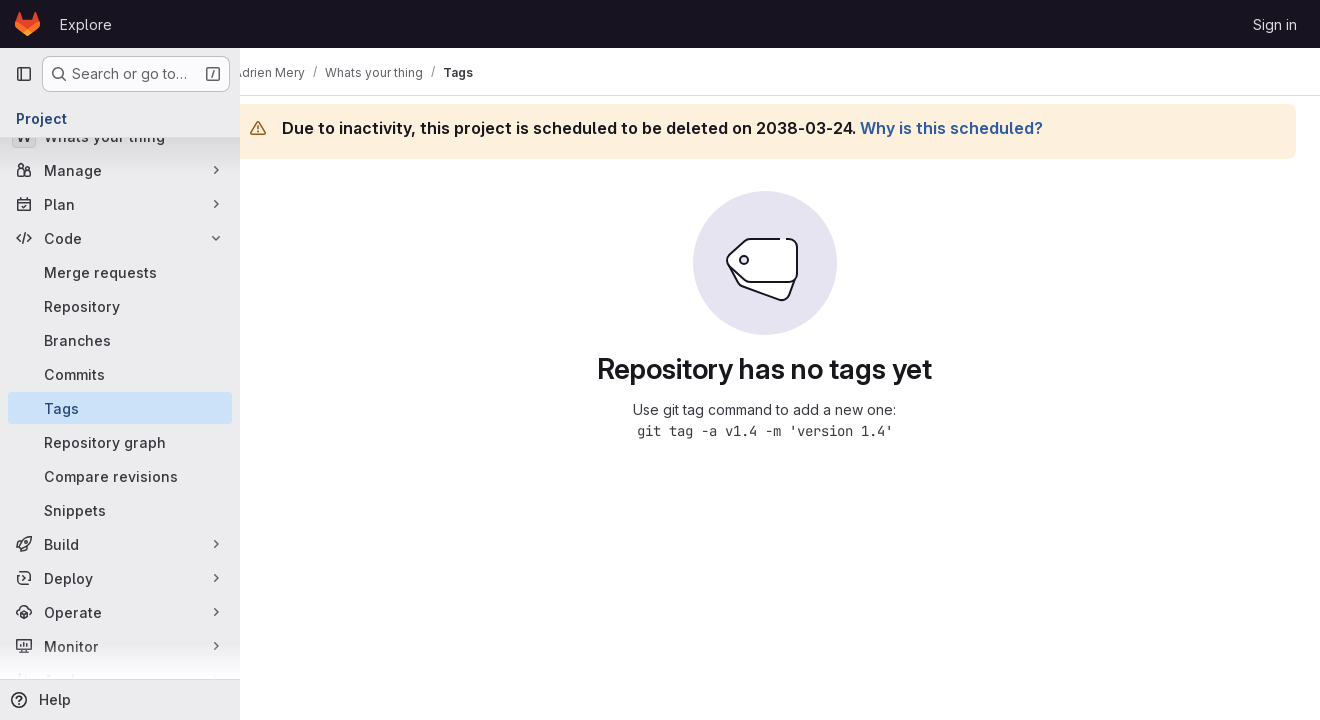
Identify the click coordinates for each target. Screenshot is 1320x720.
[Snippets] (120, 510)
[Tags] (120, 408)
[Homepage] (27, 24)
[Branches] (120, 340)
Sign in (1275, 24)
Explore (86, 24)
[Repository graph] (120, 442)
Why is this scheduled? (981, 128)
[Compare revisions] (120, 476)
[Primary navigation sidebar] (24, 74)
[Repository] (120, 306)
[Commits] (120, 374)
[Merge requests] (120, 272)
